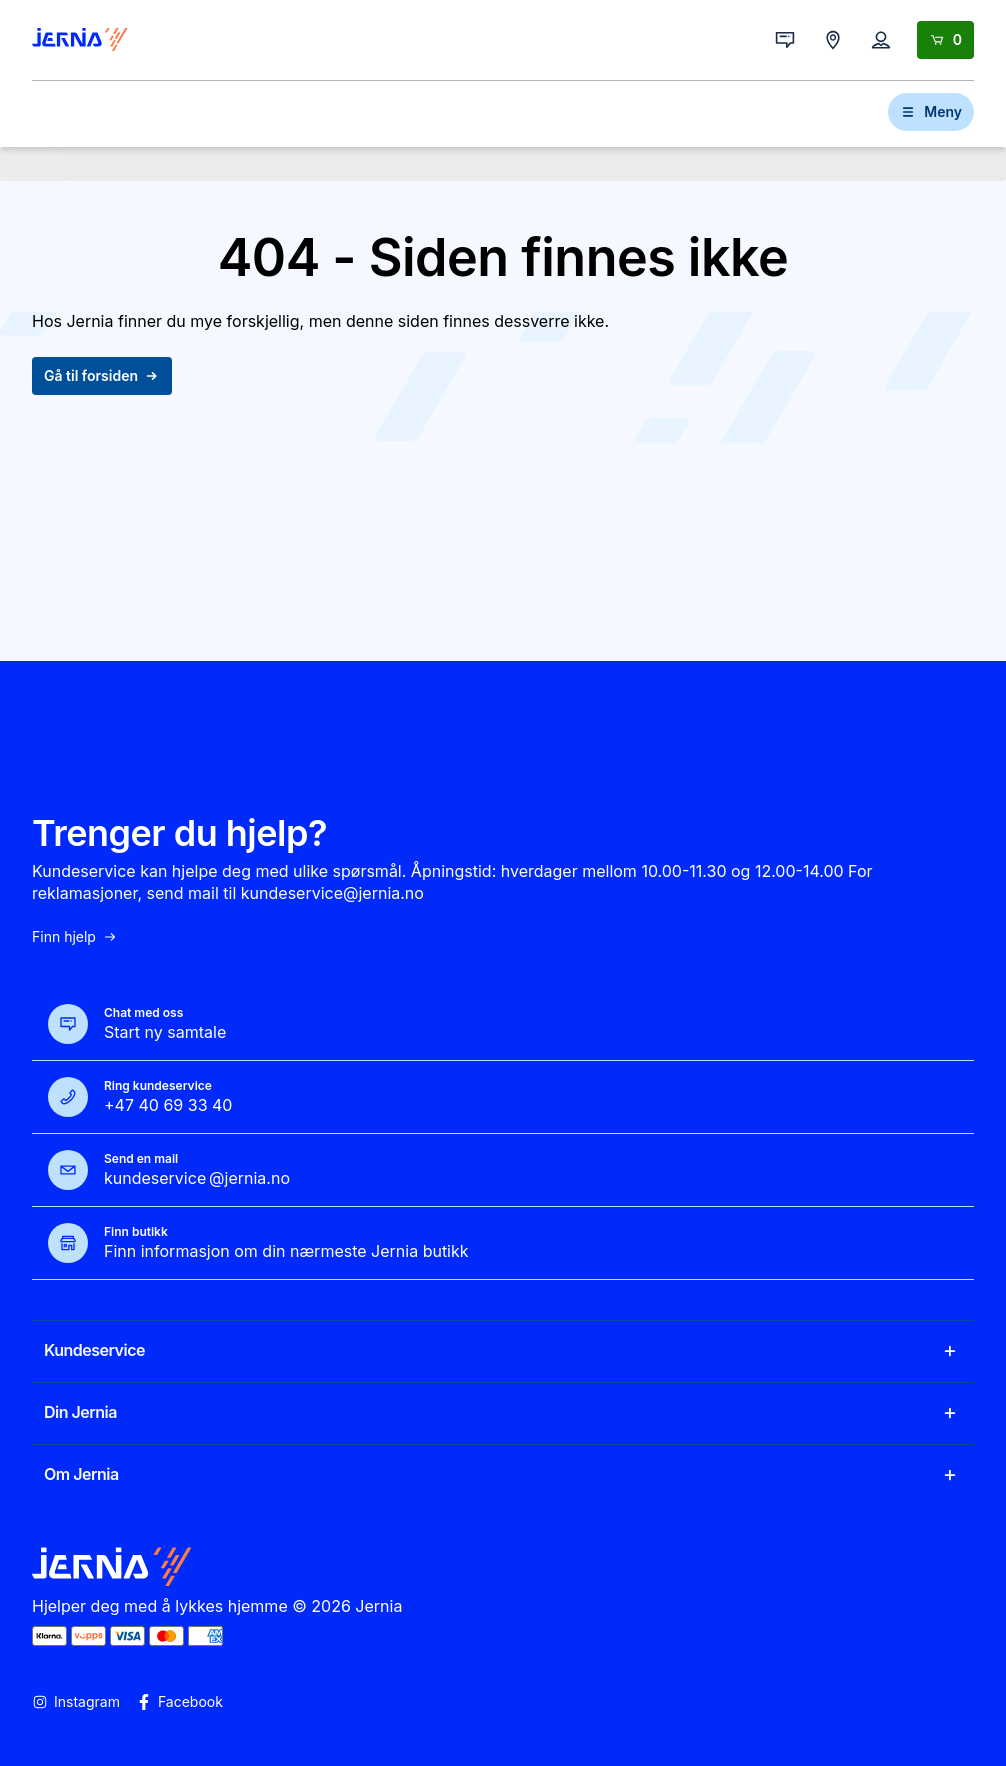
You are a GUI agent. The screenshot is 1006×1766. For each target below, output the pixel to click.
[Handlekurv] (945, 40)
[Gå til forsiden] (80, 40)
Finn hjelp (75, 937)
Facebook (179, 1702)
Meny (931, 111)
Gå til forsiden (102, 375)
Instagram (76, 1702)
